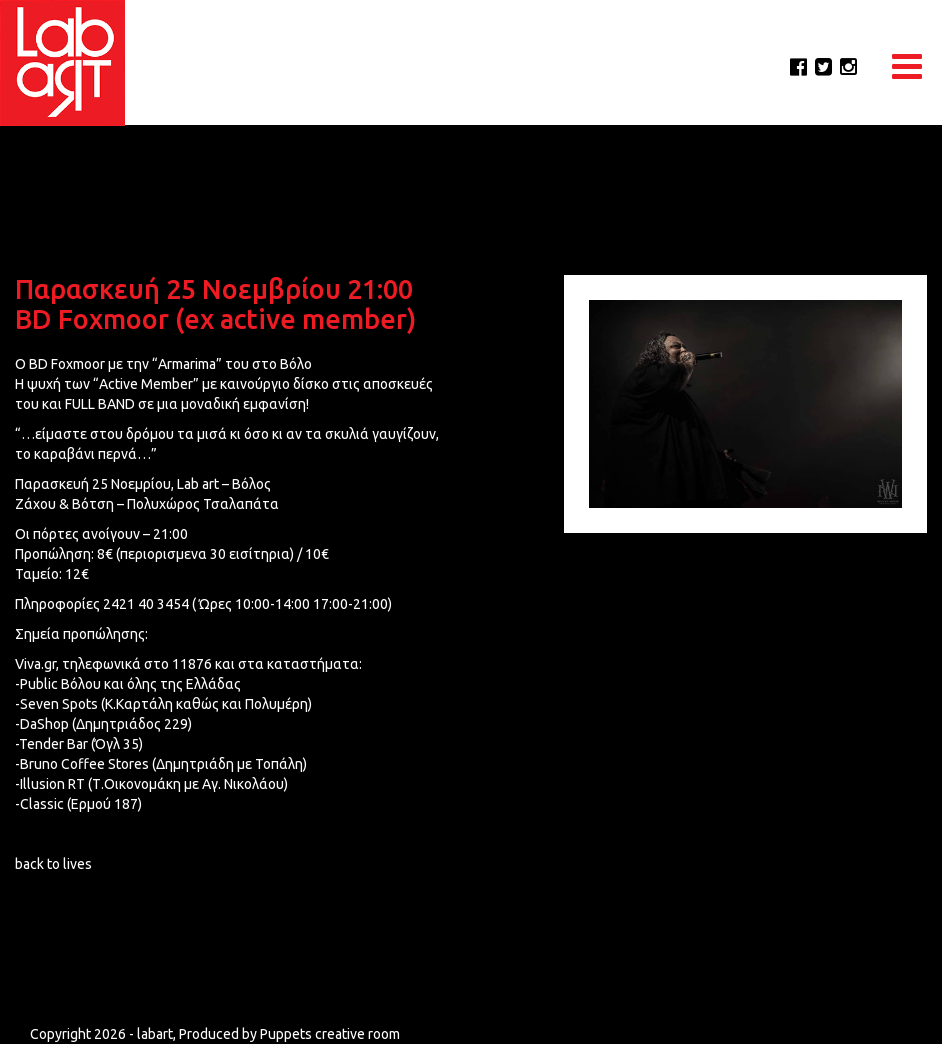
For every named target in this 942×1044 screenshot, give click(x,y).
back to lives (53, 864)
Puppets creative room (330, 1034)
